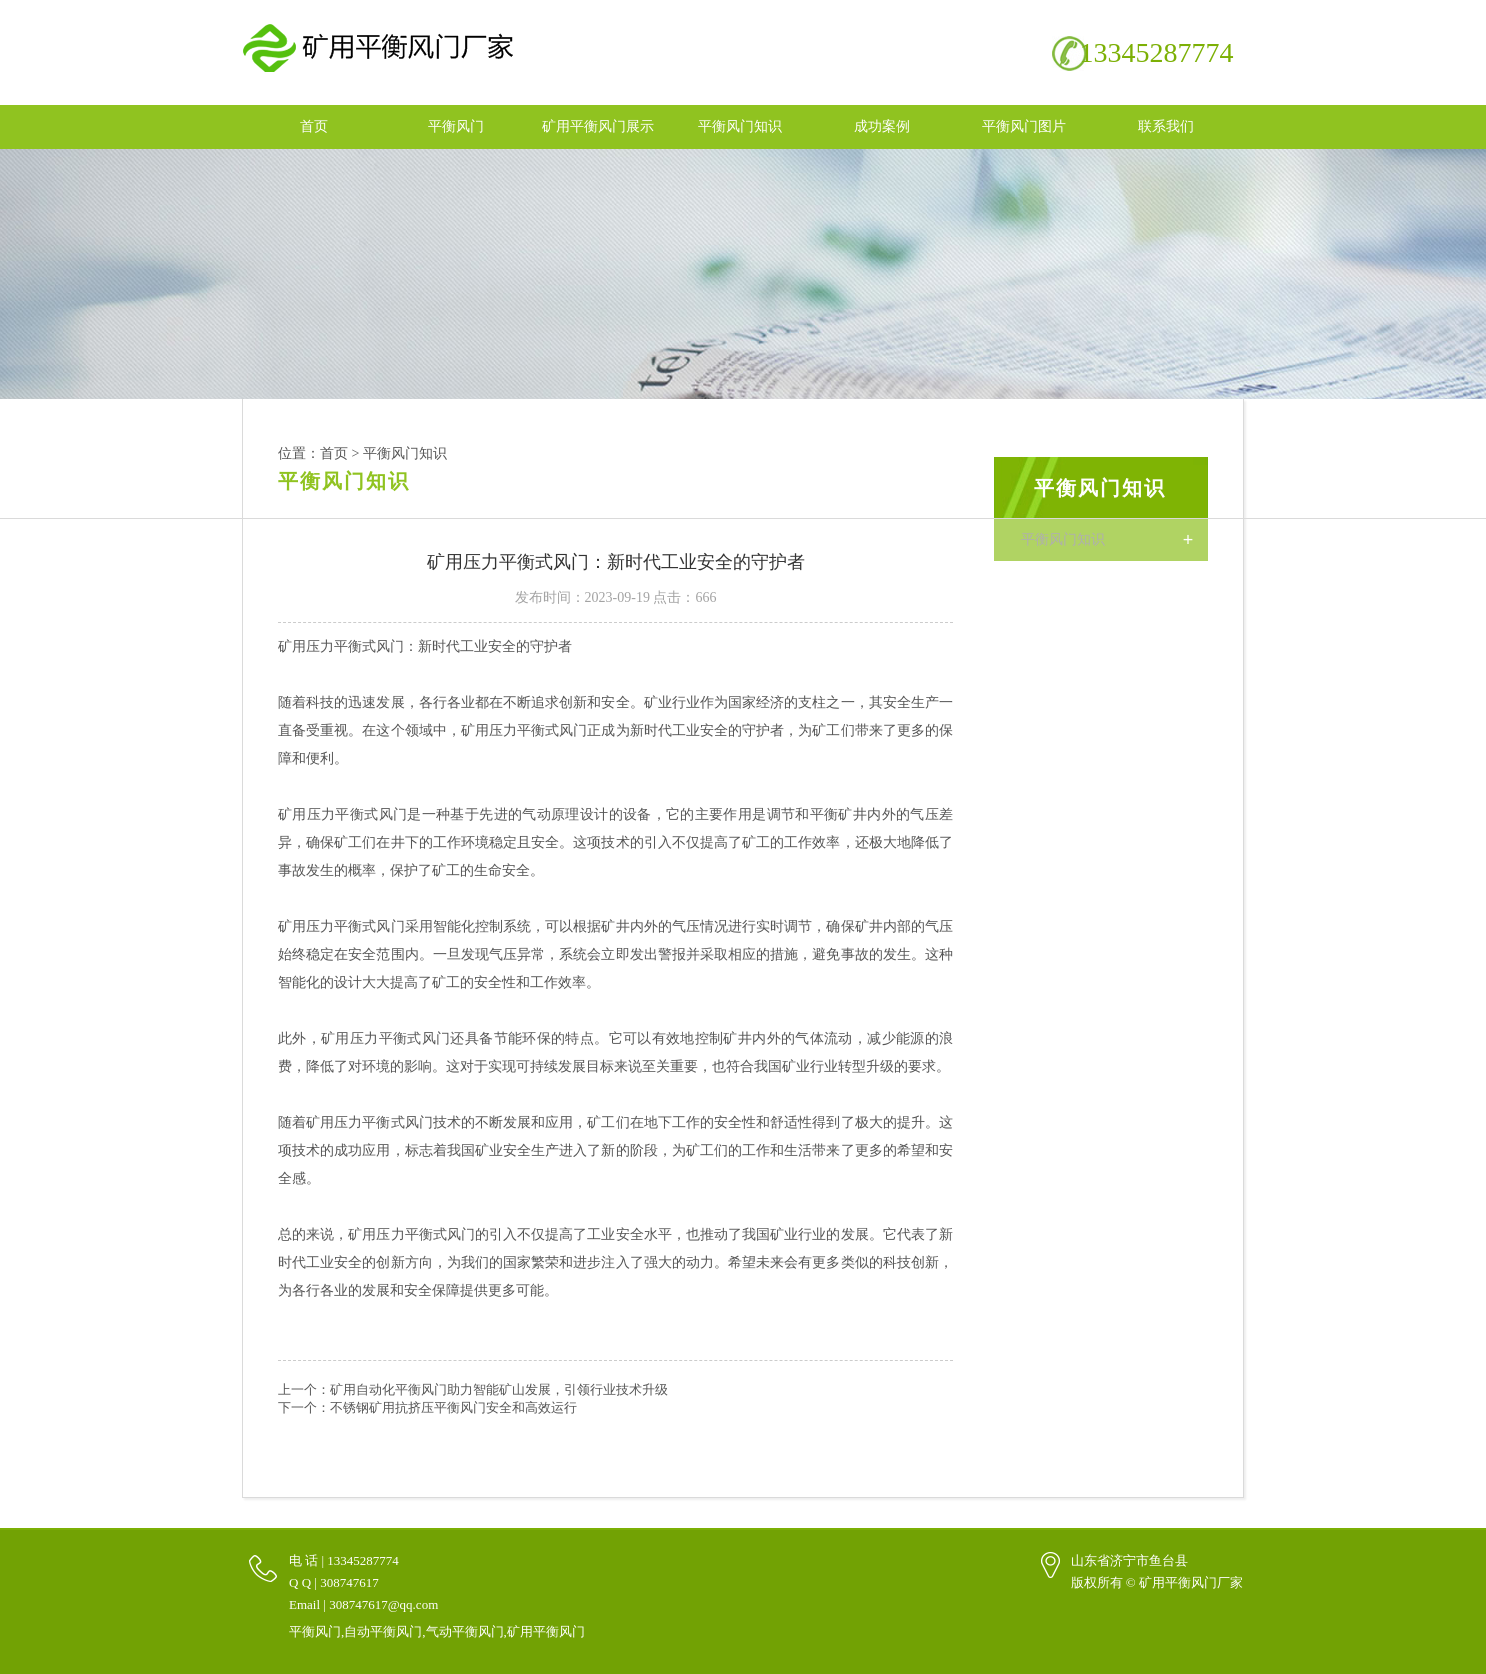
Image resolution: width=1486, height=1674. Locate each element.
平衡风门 (456, 125)
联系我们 (1166, 125)
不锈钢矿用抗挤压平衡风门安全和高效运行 (453, 1406)
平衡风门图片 (1024, 125)
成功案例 (882, 125)
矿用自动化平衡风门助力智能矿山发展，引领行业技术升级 (499, 1388)
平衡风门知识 (740, 125)
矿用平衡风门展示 (598, 125)
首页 (314, 125)
